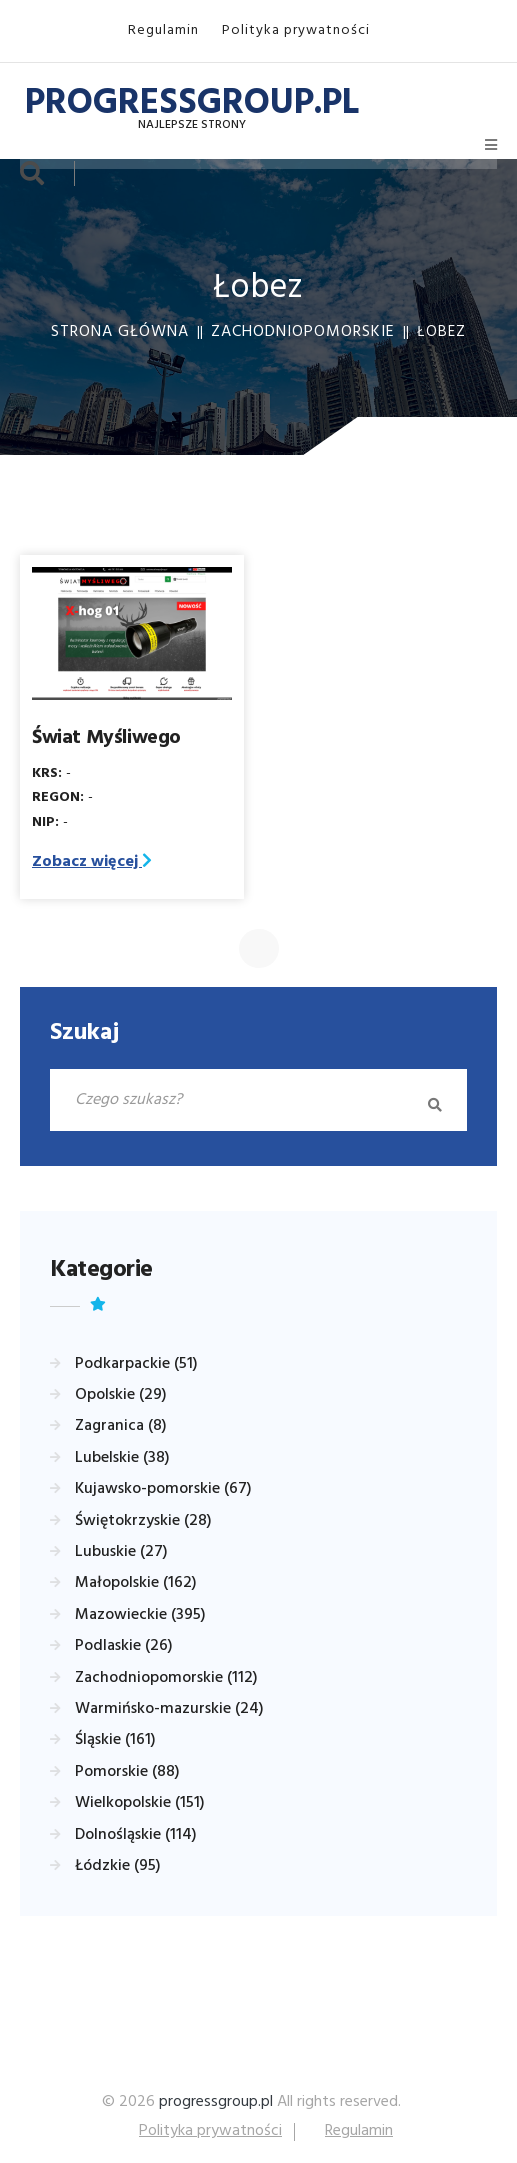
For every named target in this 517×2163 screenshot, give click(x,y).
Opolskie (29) (121, 1395)
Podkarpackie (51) (136, 1364)
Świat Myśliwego (106, 738)
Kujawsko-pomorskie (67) (163, 1489)
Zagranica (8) (121, 1426)
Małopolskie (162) (136, 1583)
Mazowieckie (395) (140, 1615)
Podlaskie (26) (124, 1646)
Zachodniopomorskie (303, 332)
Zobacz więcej (92, 862)
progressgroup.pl (216, 2102)
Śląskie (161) (115, 1740)
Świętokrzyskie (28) (143, 1521)
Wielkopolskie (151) (140, 1803)
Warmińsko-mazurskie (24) (169, 1709)
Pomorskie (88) (127, 1772)
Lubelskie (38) (122, 1458)
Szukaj (84, 1033)
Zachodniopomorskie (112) (166, 1678)
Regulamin (163, 30)
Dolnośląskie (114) (136, 1835)
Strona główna (120, 332)
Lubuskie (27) (121, 1552)
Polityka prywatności (296, 30)
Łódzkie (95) (118, 1866)
